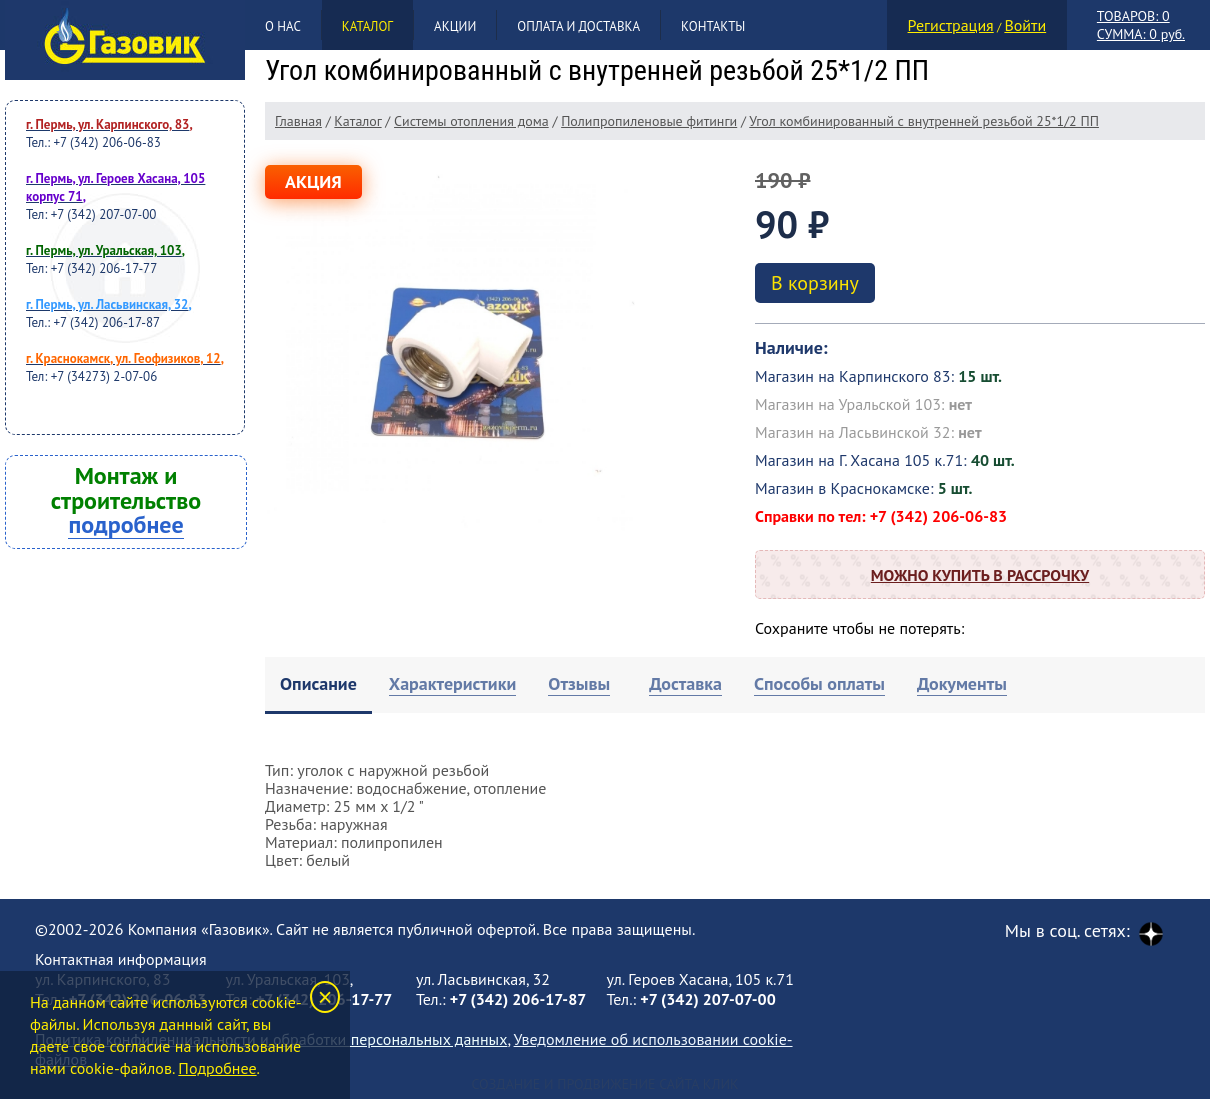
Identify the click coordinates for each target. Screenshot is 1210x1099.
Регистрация (951, 25)
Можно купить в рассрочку (980, 575)
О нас (283, 26)
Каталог (367, 26)
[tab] (318, 685)
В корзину (815, 283)
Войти (1025, 25)
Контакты (713, 26)
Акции (455, 26)
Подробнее (217, 1068)
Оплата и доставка (578, 26)
